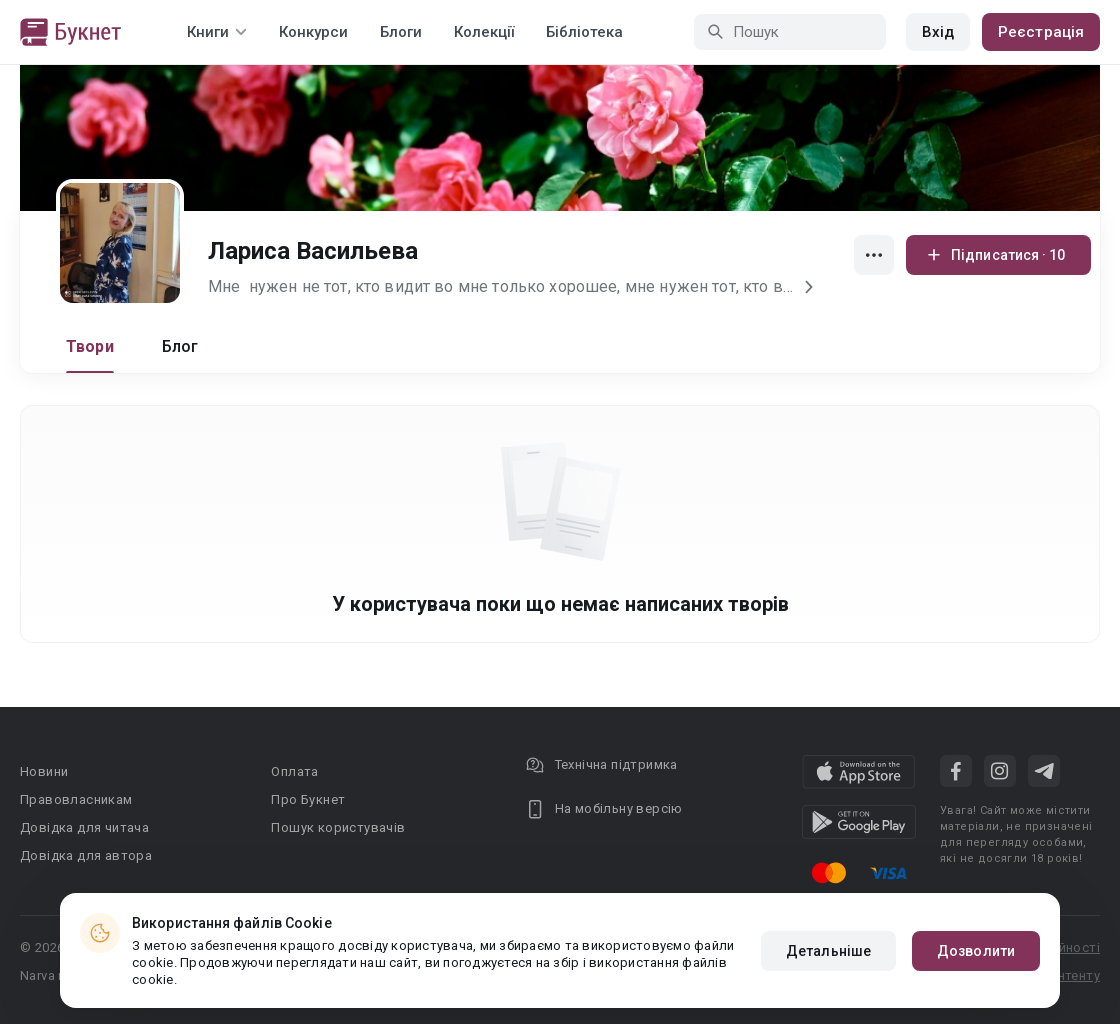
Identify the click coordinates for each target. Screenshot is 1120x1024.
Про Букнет (308, 799)
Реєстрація (1041, 32)
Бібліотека (584, 32)
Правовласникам (76, 799)
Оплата (294, 771)
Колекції (484, 32)
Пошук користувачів (338, 827)
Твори (90, 346)
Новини (44, 771)
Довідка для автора (86, 855)
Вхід (938, 32)
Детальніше (828, 951)
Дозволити (976, 951)
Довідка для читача (84, 827)
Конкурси (313, 32)
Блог (180, 346)
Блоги (401, 32)
